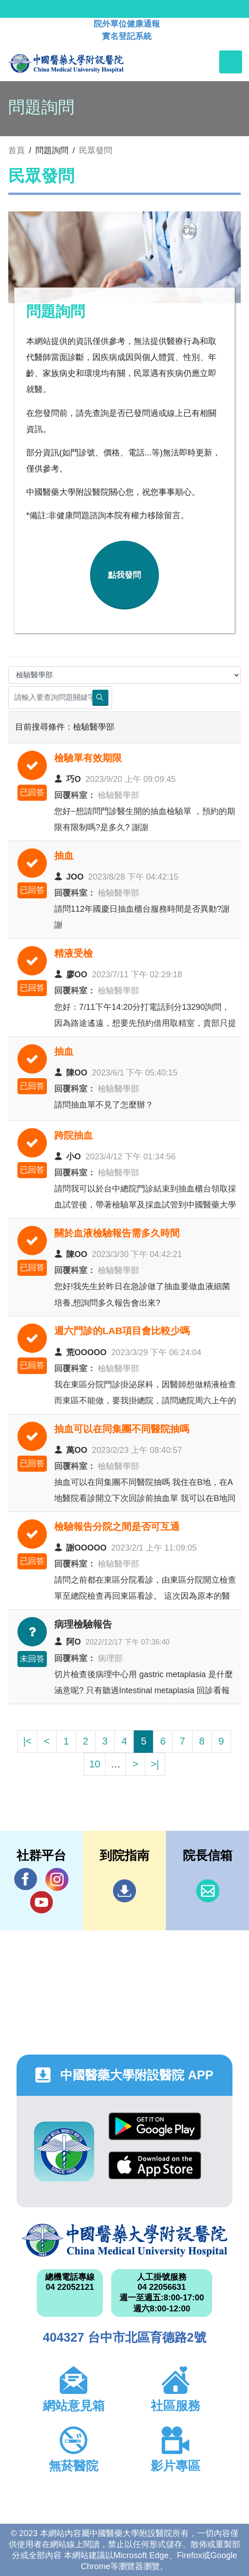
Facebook (25, 1879)
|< (27, 1741)
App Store (154, 2165)
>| (155, 1764)
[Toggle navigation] (230, 61)
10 (94, 1764)
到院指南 (124, 1890)
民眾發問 (95, 150)
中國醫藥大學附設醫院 (124, 2240)
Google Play (154, 2126)
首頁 (16, 150)
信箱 (207, 1890)
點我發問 (124, 575)
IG (56, 1879)
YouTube (41, 1902)
